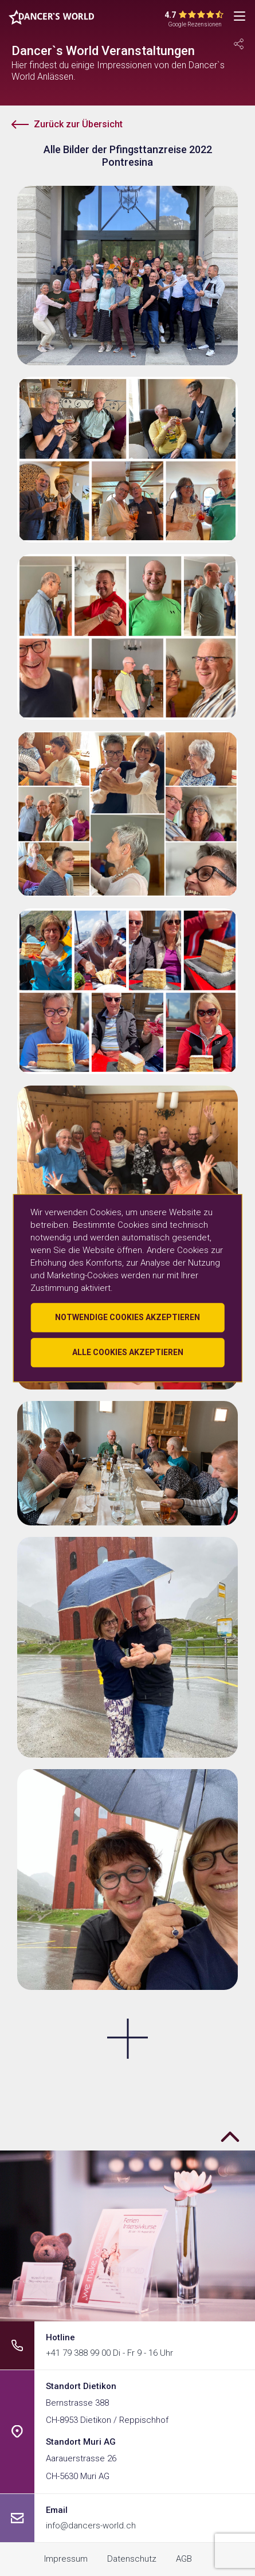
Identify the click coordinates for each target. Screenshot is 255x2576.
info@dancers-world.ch (91, 2525)
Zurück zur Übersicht (78, 124)
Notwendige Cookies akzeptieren (127, 1317)
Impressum (66, 2559)
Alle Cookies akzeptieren (127, 1352)
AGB (184, 2559)
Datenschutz (131, 2559)
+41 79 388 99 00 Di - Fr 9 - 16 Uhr (109, 2353)
